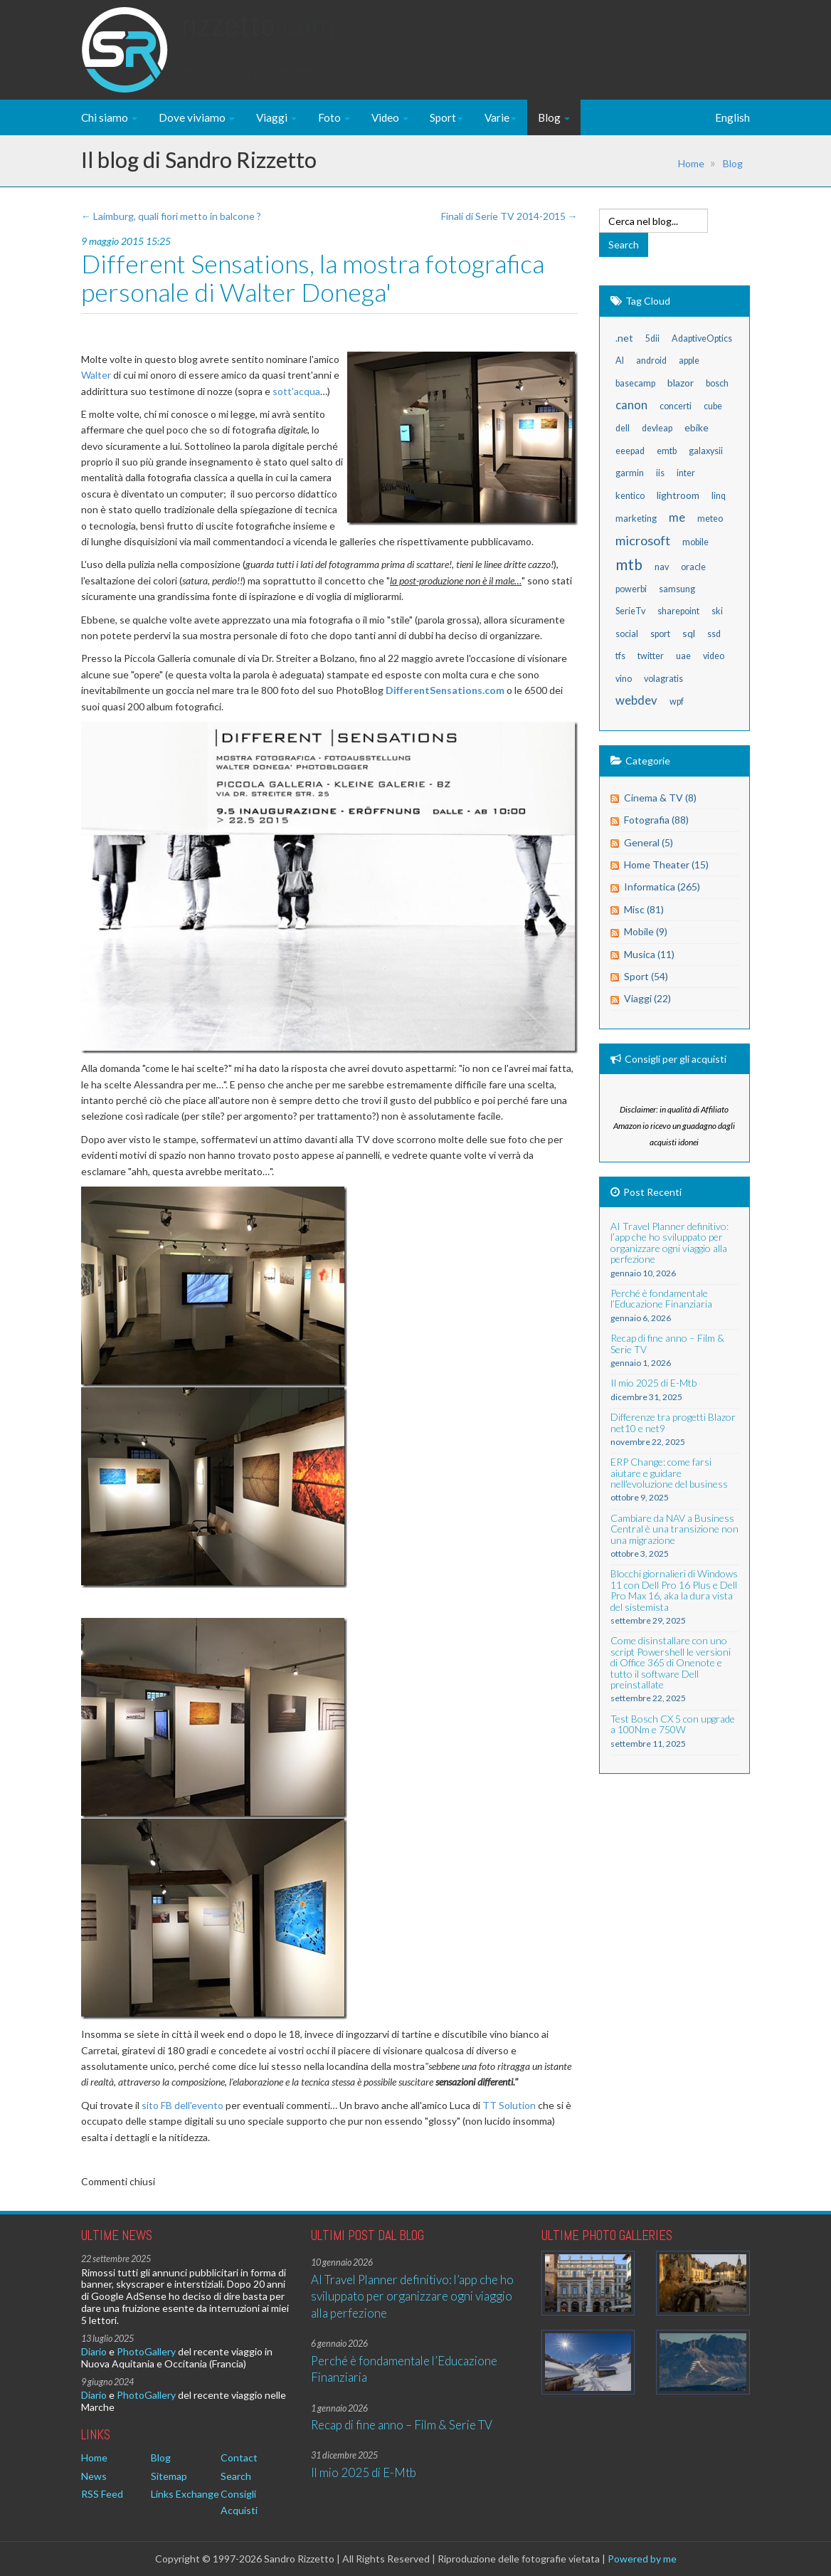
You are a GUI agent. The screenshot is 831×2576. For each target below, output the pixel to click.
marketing (636, 518)
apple (689, 360)
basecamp (635, 383)
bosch (717, 383)
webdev (636, 700)
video (713, 656)
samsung (677, 589)
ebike (696, 427)
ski (717, 611)
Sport (446, 117)
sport (660, 634)
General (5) (648, 842)
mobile (695, 542)
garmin (629, 473)
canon (631, 404)
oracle (693, 567)
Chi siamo (109, 117)
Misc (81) (644, 909)
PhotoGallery (146, 2351)
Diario (94, 2351)
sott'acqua (296, 391)
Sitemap (169, 2476)
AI (619, 360)
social (626, 634)
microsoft (642, 540)
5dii (652, 338)
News (94, 2476)
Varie (501, 117)
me (677, 517)
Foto (334, 117)
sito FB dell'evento (182, 2105)
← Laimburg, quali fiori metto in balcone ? (171, 216)
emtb (667, 451)
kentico (630, 495)
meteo (710, 518)
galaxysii (706, 451)
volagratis (663, 678)
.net (624, 338)
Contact (239, 2457)
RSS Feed (102, 2494)
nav (662, 567)
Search (236, 2476)
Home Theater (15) (666, 864)
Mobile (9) (645, 931)
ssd (714, 634)
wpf (676, 701)
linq (718, 495)
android (651, 360)
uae (683, 656)
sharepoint (678, 611)
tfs (620, 656)
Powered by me (642, 2559)
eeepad (630, 451)
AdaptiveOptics (702, 338)
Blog (554, 117)
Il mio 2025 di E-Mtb (363, 2472)
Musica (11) (649, 954)
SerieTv (630, 611)
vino (623, 678)
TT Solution (509, 2105)
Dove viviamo (197, 117)
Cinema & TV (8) (660, 798)
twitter (650, 656)
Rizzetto (257, 39)
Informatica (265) (662, 886)
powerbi (631, 589)
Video (389, 117)
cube (713, 406)
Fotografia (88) (656, 820)
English (732, 117)
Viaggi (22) (647, 998)
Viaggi (276, 117)
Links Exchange (185, 2494)
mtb (628, 564)
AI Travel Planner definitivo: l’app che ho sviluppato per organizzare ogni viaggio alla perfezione (412, 2296)
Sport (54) (646, 976)
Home (691, 163)
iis (660, 473)
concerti (676, 406)
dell (622, 428)
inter (686, 473)
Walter (96, 375)
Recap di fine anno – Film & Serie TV (401, 2424)
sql (688, 633)
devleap (657, 428)
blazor (680, 383)
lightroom (678, 495)
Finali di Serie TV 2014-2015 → (509, 216)
